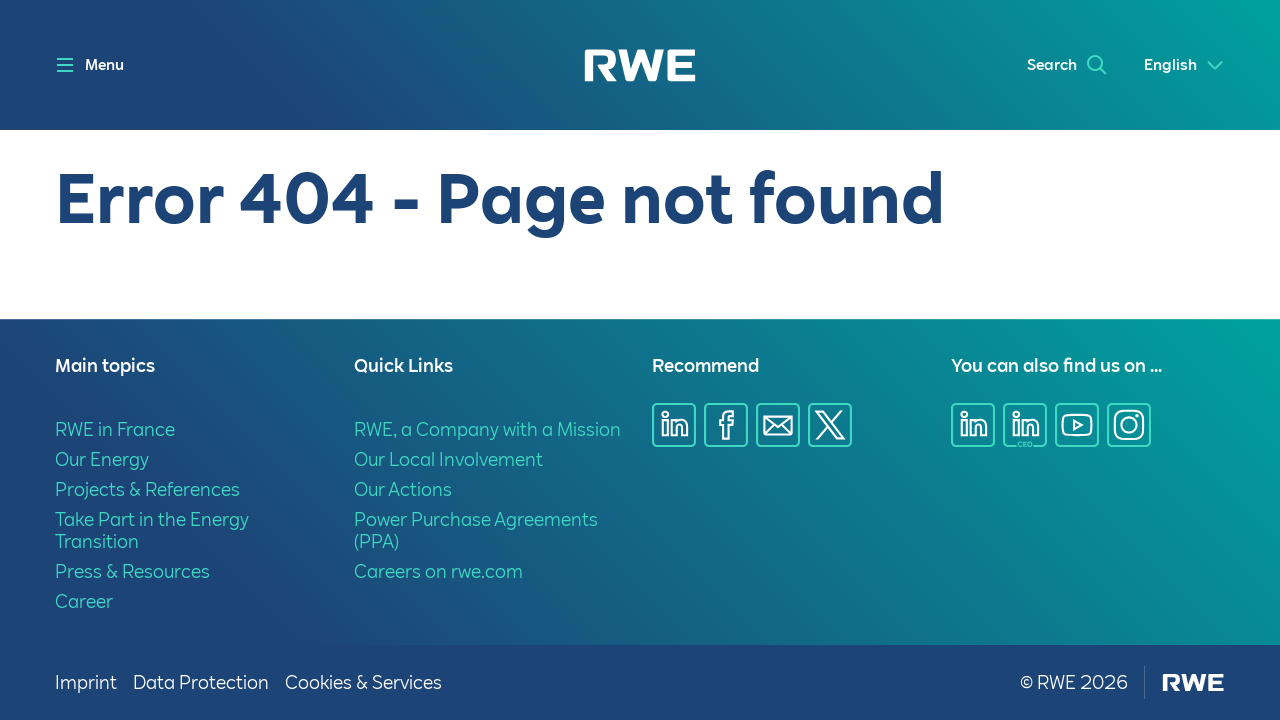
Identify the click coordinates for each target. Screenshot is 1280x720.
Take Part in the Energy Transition (152, 530)
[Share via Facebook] (726, 425)
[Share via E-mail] (778, 425)
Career (84, 601)
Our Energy (102, 459)
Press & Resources (132, 571)
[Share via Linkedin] (674, 425)
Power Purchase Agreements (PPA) (476, 530)
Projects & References (147, 489)
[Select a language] (1184, 65)
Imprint (86, 682)
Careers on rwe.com (438, 571)
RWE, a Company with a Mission (487, 429)
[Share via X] (830, 425)
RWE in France (115, 429)
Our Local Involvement (448, 459)
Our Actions (403, 489)
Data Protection (201, 682)
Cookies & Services (363, 682)
